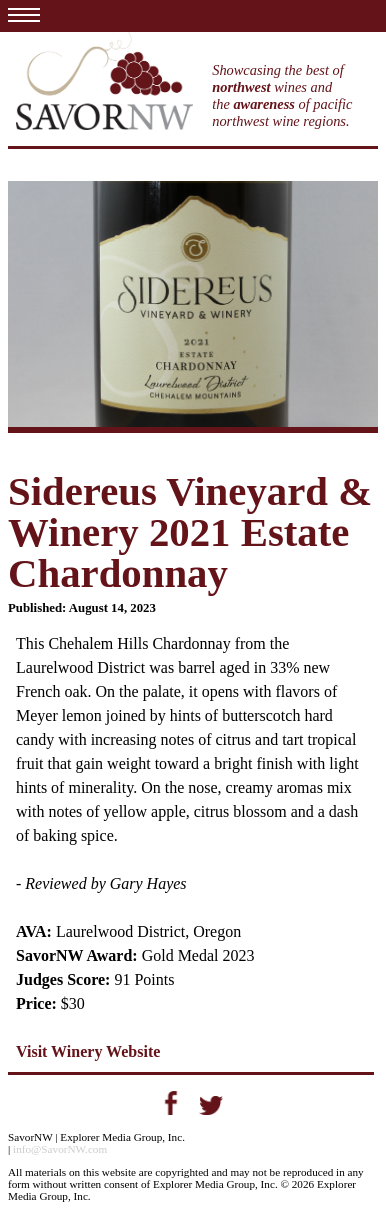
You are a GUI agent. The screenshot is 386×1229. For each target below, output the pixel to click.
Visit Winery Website (88, 1051)
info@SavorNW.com (60, 1149)
